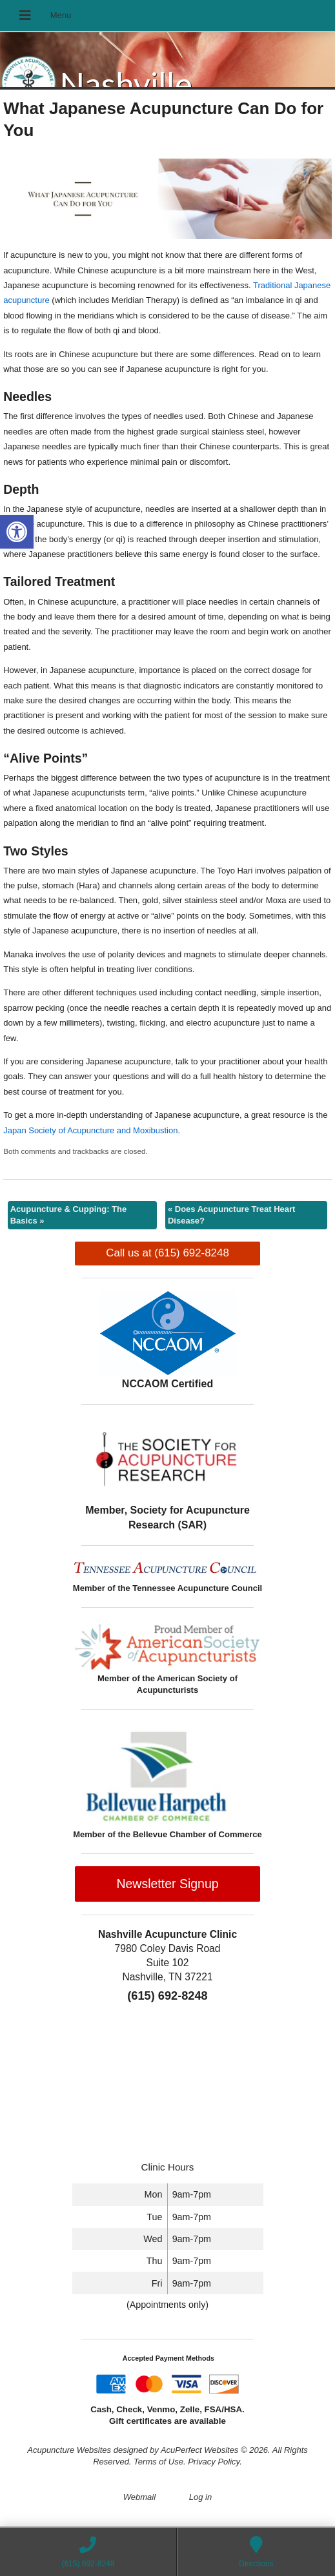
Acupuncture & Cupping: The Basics (68, 1214)
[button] (17, 532)
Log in (200, 2497)
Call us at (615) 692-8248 (167, 1253)
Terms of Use (158, 2461)
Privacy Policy (213, 2461)
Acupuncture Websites (69, 2450)
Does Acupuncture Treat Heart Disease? (231, 1214)
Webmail (139, 2497)
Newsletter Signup (167, 1884)
